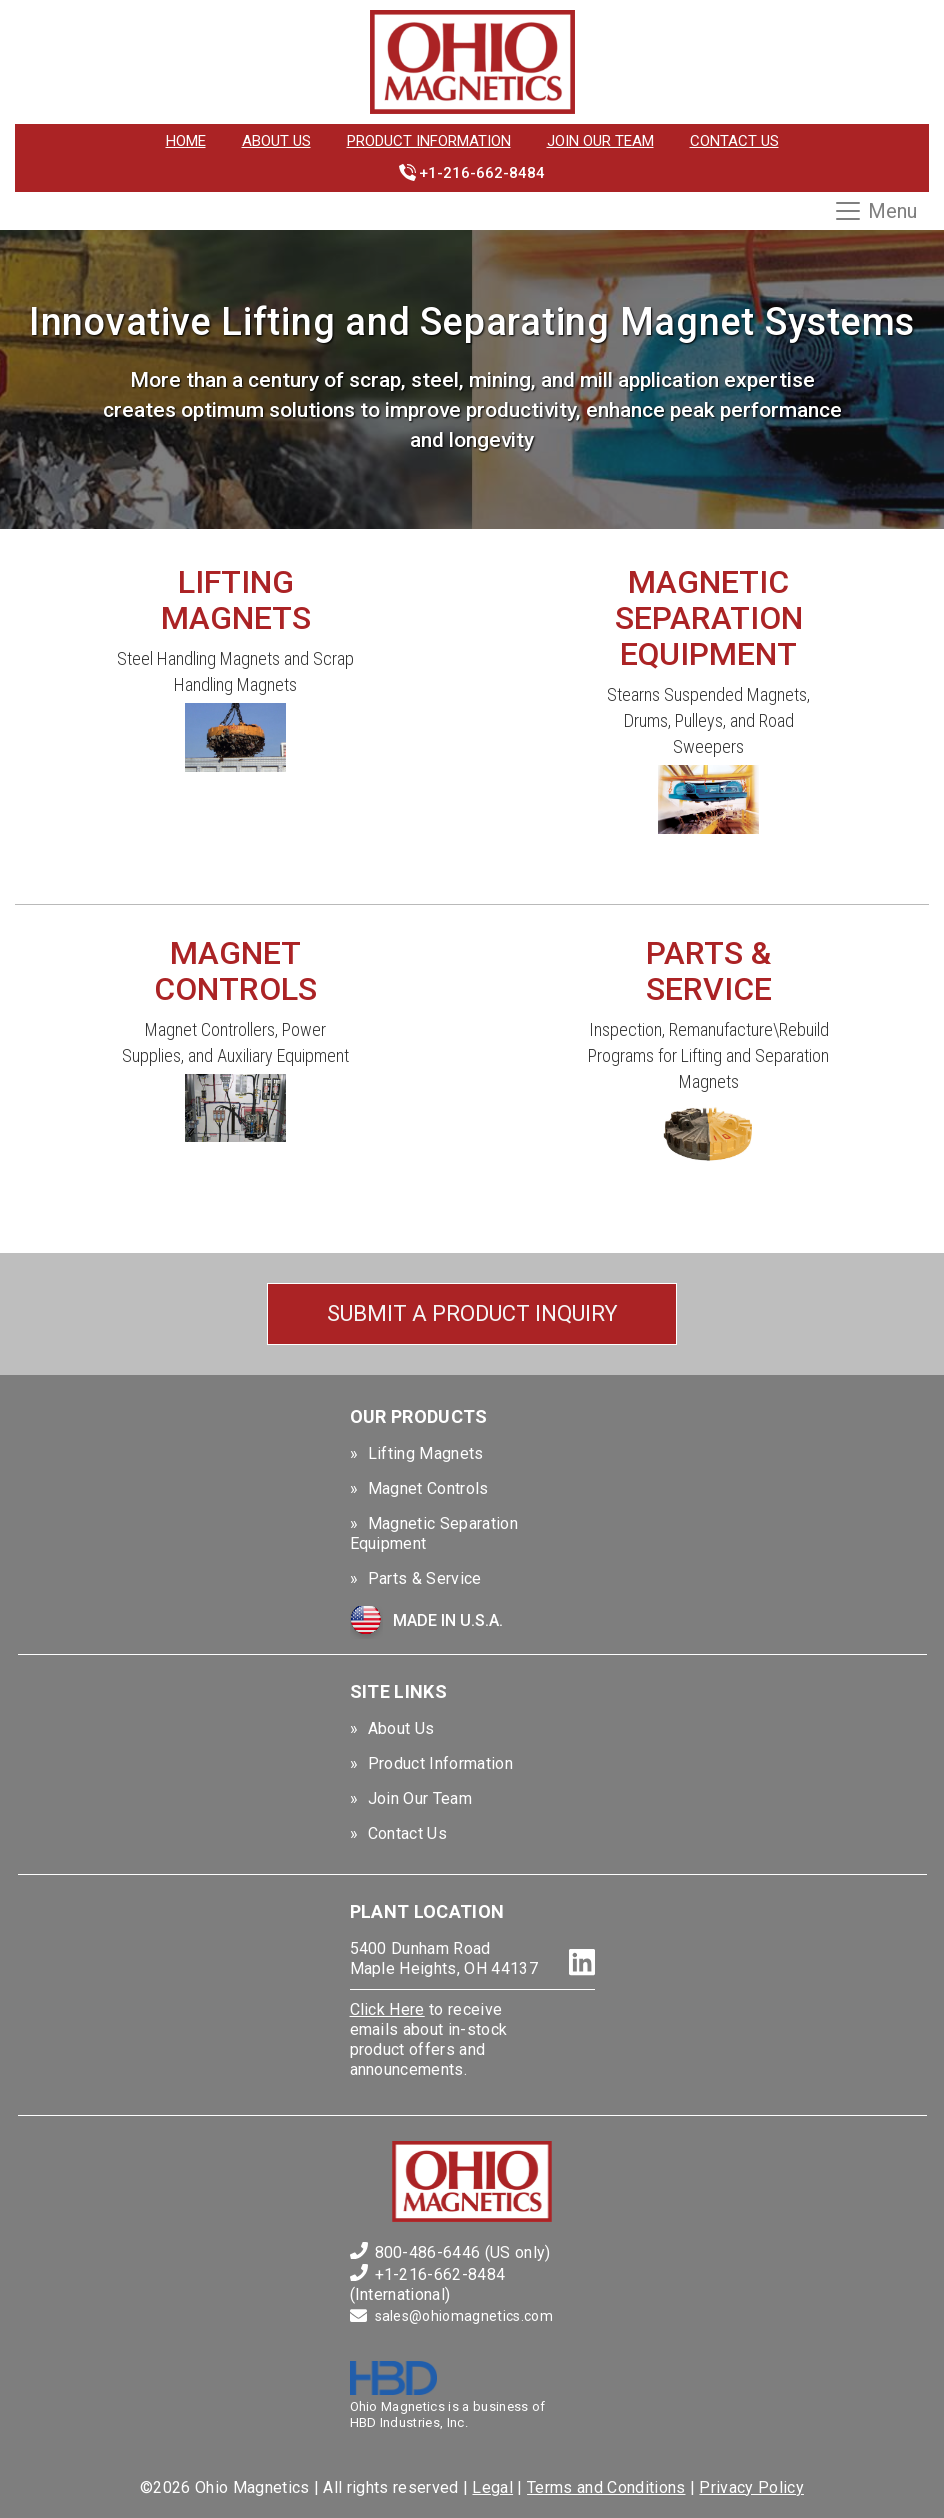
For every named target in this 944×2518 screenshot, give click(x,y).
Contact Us (734, 141)
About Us (276, 141)
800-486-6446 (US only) (463, 2252)
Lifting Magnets (426, 1453)
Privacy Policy (751, 2487)
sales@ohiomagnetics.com (464, 2316)
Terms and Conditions (606, 2487)
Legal (492, 2487)
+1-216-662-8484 (482, 173)
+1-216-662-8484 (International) (428, 2284)
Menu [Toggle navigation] (875, 211)
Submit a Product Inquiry (472, 1313)
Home (186, 141)
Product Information (429, 141)
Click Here (387, 2009)
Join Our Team (600, 141)
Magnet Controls (428, 1488)
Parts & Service (425, 1578)
